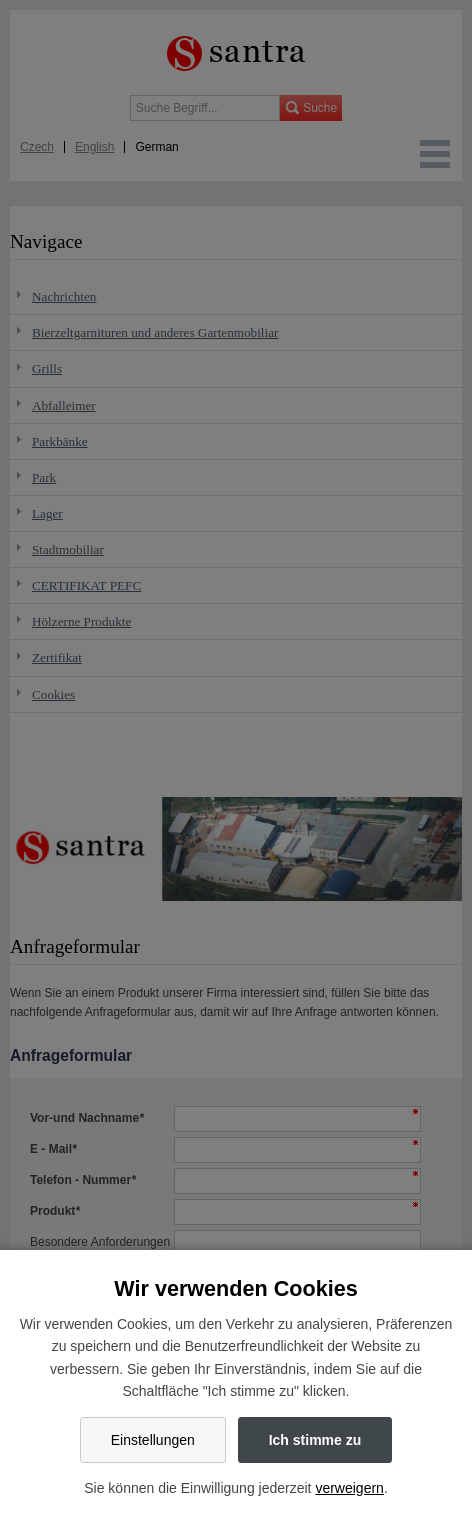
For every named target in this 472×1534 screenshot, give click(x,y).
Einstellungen (153, 1440)
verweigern (349, 1488)
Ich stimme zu (315, 1440)
